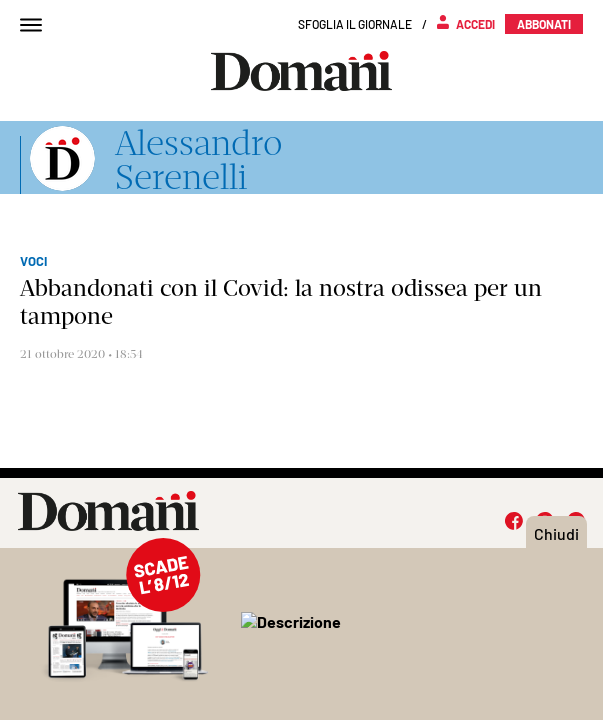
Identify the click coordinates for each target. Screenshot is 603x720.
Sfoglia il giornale (355, 24)
